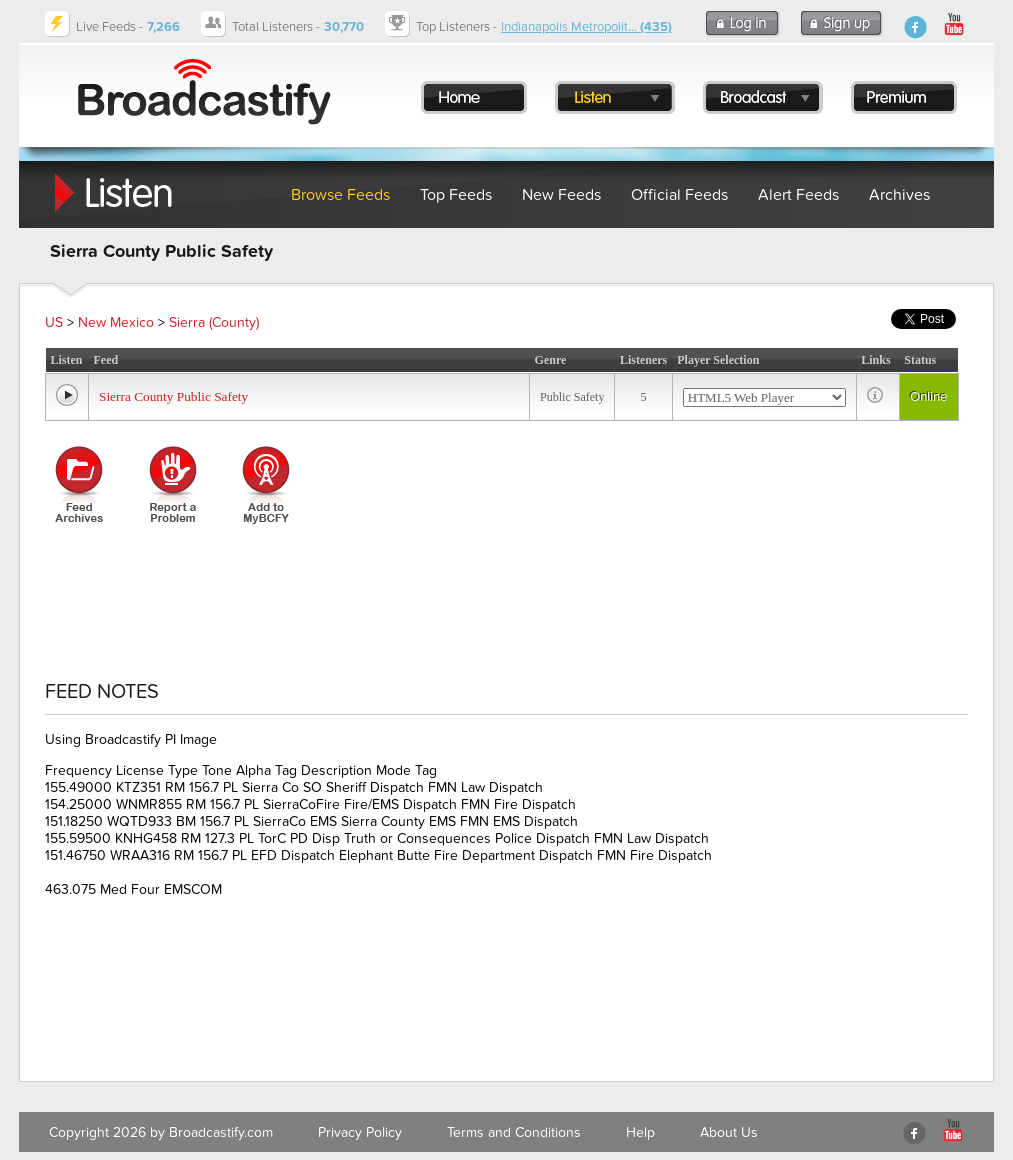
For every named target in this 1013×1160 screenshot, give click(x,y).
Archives (899, 195)
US (54, 322)
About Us (729, 1132)
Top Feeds (456, 195)
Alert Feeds (798, 195)
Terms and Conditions (514, 1132)
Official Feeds (679, 195)
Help (640, 1132)
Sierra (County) (214, 322)
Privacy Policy (360, 1132)
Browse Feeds (340, 195)
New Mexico (116, 322)
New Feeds (561, 195)
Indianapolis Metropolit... (586, 27)
